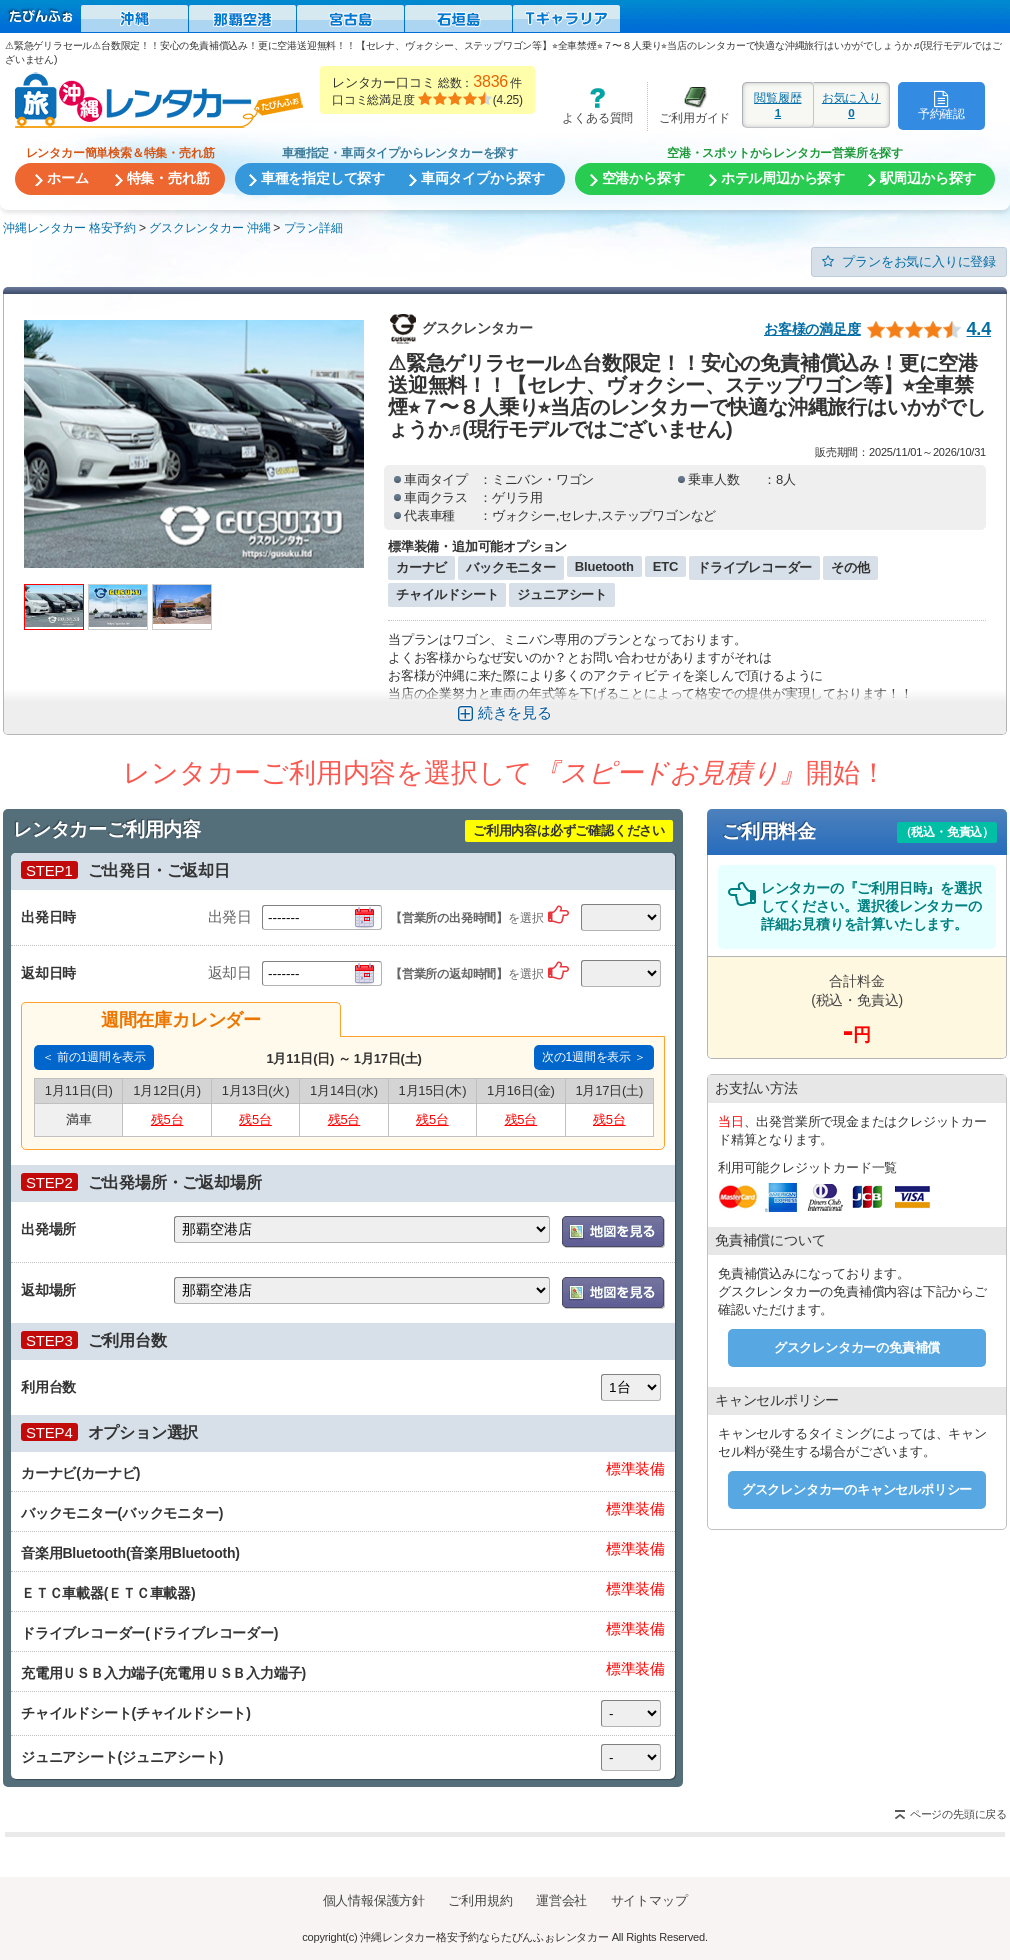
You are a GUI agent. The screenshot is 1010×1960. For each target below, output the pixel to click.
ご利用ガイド (689, 105)
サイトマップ (649, 1900)
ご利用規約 (480, 1900)
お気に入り (851, 105)
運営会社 (561, 1900)
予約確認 (941, 105)
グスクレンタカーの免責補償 (857, 1347)
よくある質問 (591, 105)
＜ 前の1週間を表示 (94, 1057)
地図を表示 (613, 1232)
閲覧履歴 (778, 105)
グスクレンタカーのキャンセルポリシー (857, 1489)
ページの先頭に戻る (958, 1814)
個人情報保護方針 (374, 1900)
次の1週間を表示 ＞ (594, 1057)
